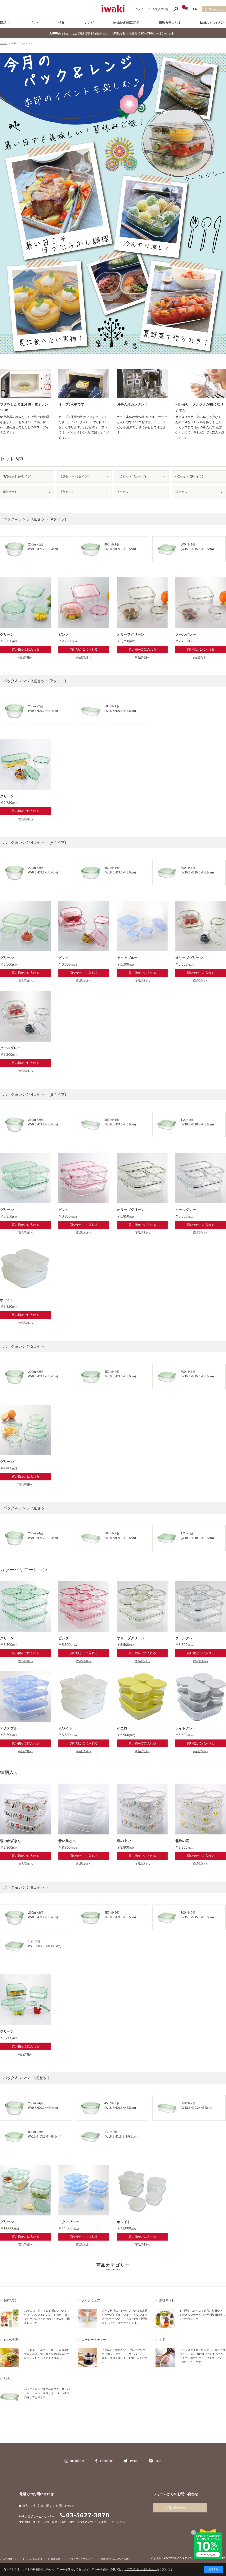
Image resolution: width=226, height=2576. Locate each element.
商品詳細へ (25, 657)
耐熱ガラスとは (169, 22)
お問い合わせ (214, 9)
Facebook (106, 2460)
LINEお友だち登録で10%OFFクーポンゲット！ (145, 33)
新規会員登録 (160, 9)
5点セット (10, 491)
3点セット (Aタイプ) (17, 476)
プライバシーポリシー (80, 2558)
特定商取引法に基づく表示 (115, 2558)
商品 (3, 22)
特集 (61, 22)
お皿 (162, 2339)
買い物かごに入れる (25, 649)
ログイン (140, 9)
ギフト (34, 22)
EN (195, 9)
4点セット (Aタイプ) (132, 476)
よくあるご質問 (34, 2558)
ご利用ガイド (10, 2558)
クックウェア (91, 2300)
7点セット (68, 491)
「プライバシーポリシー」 (140, 2569)
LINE (158, 2460)
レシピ (88, 22)
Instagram (77, 2460)
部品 (7, 2379)
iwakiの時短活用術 (126, 22)
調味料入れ (167, 2300)
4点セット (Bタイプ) (189, 476)
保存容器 (10, 2300)
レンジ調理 (11, 2339)
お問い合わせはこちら (180, 2507)
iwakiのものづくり (213, 22)
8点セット (125, 491)
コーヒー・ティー (94, 2339)
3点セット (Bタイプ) (75, 476)
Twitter (133, 2460)
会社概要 (55, 2558)
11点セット (183, 491)
